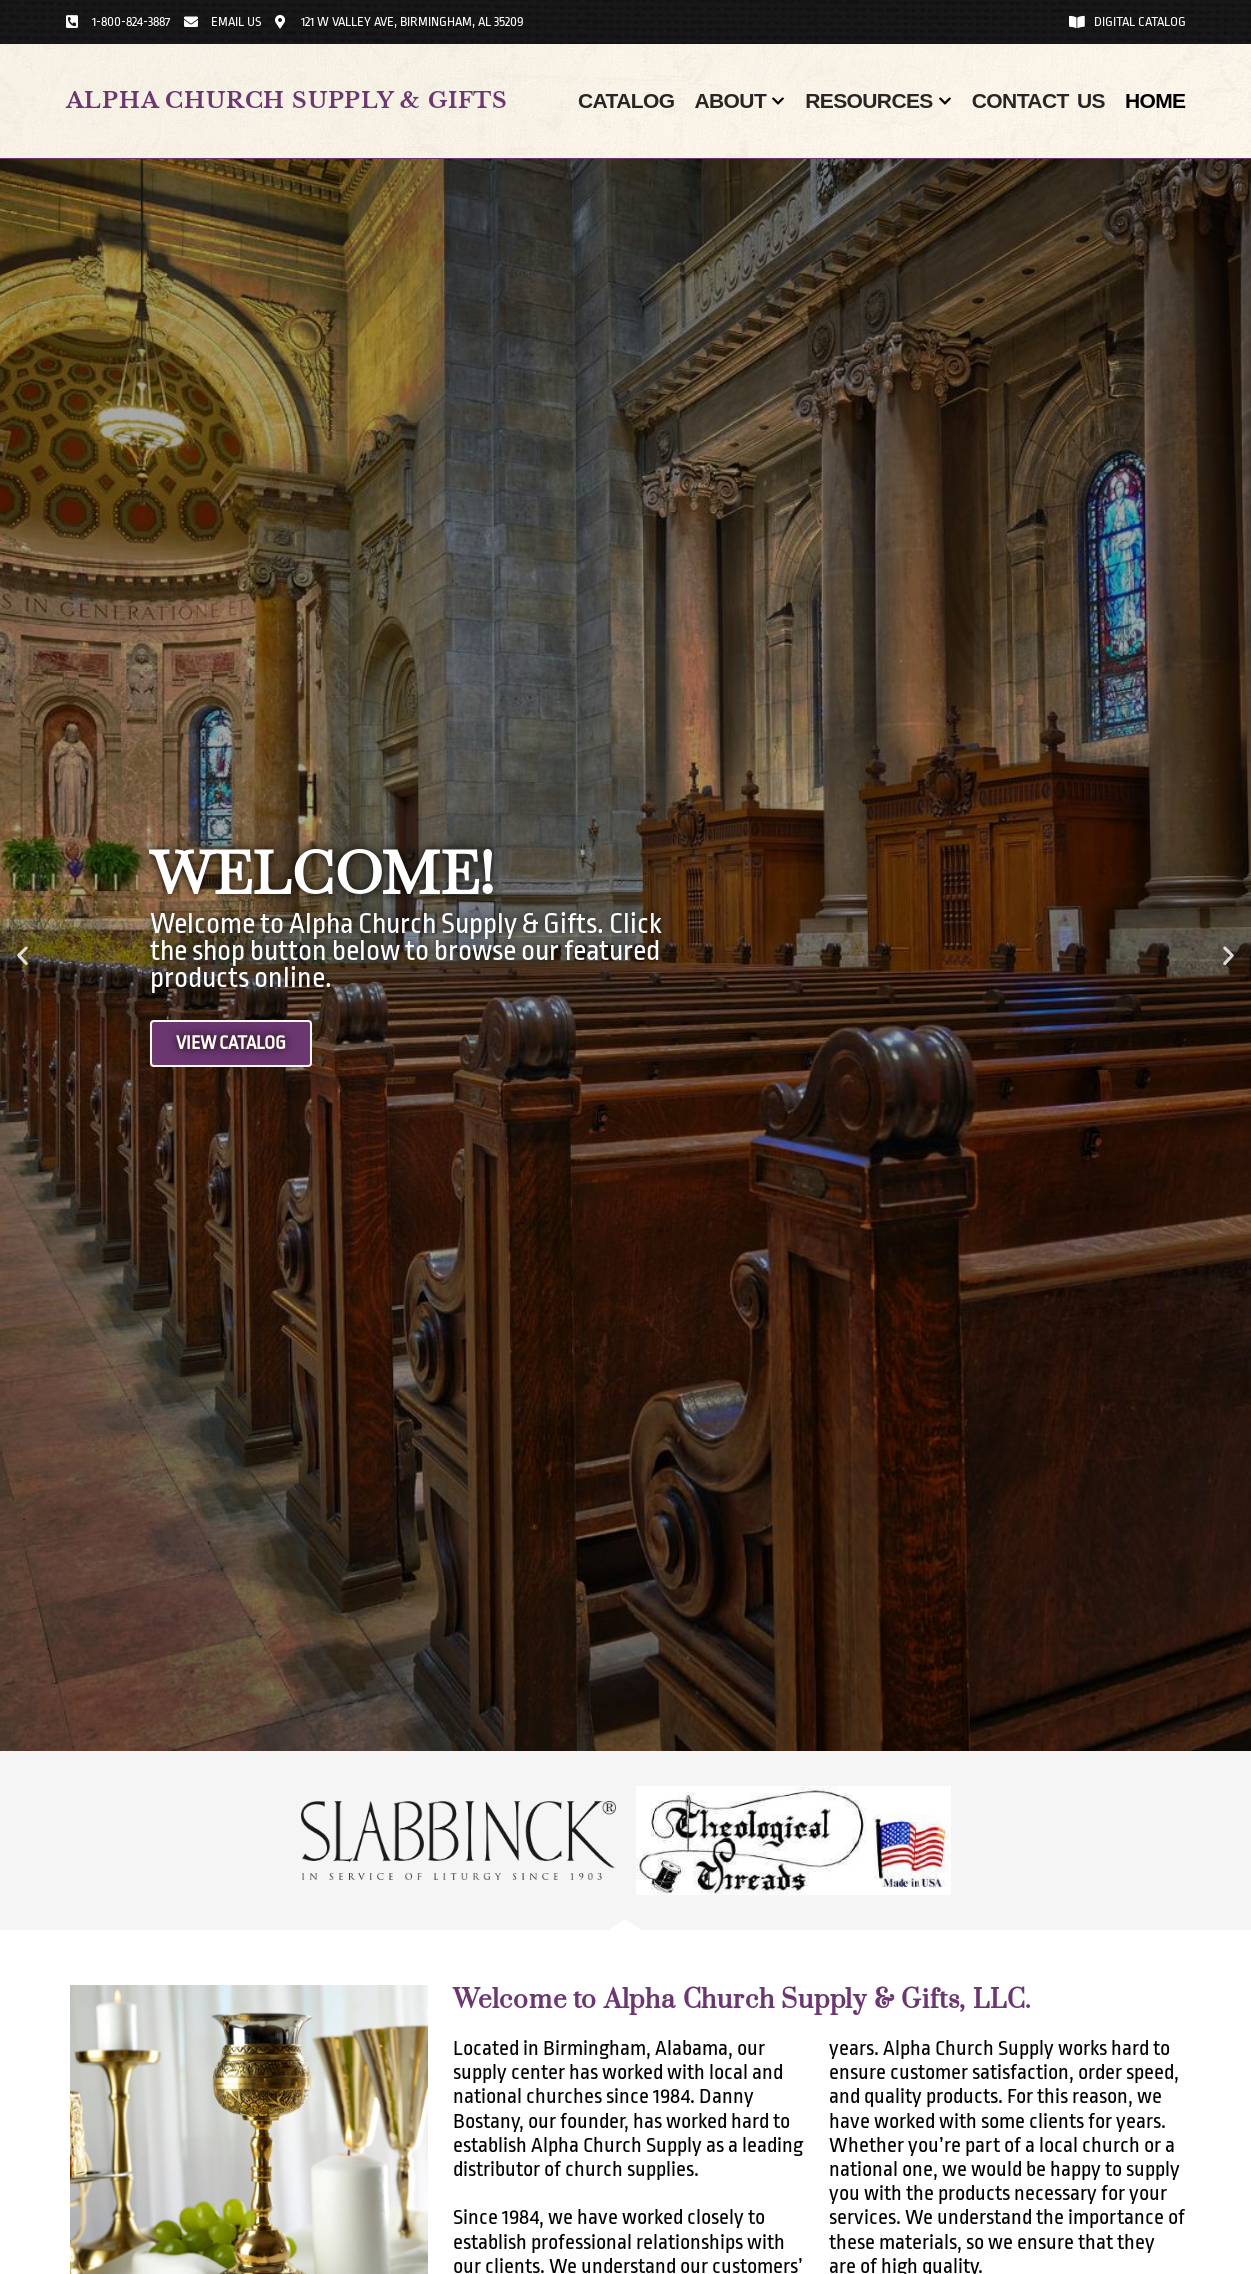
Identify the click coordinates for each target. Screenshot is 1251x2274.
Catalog (626, 100)
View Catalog (235, 1044)
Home (1155, 100)
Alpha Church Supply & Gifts (287, 100)
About (739, 101)
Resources (878, 101)
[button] (22, 955)
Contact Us (1038, 100)
